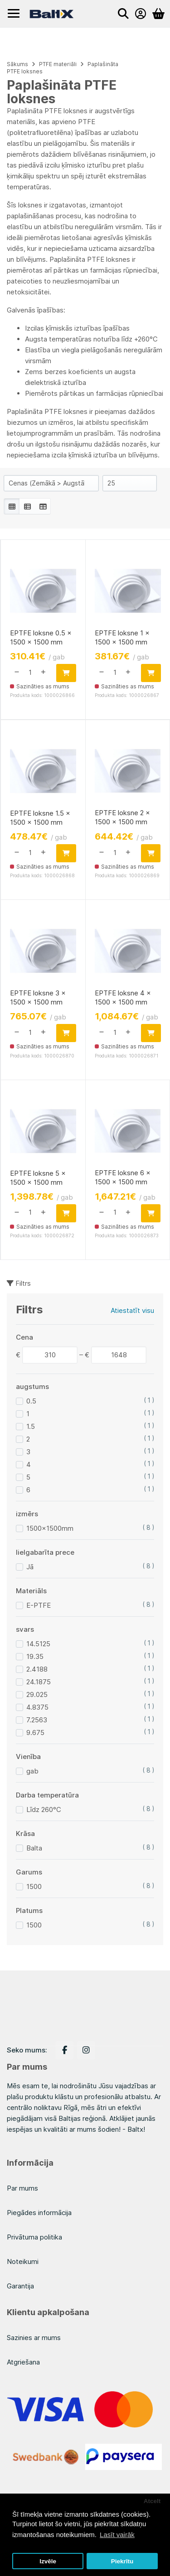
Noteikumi (23, 2261)
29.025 (37, 1694)
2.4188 (37, 1669)
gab (32, 1771)
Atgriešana (23, 2362)
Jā (30, 1566)
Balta (34, 1848)
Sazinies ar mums (34, 2337)
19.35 (35, 1656)
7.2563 (36, 1720)
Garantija (20, 2286)
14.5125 (38, 1643)
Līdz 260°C (43, 1809)
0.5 (31, 1401)
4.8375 (37, 1707)
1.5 (30, 1426)
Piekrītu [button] (122, 2561)
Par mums (22, 2188)
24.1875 (38, 1681)
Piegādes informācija (39, 2212)
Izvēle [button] (47, 2561)
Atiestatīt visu (132, 1310)
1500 (34, 1886)
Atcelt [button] (152, 2501)
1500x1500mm (49, 1528)
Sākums (17, 64)
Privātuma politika (34, 2237)
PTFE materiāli (58, 64)
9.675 (35, 1732)
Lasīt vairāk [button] (117, 2534)
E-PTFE (38, 1605)
